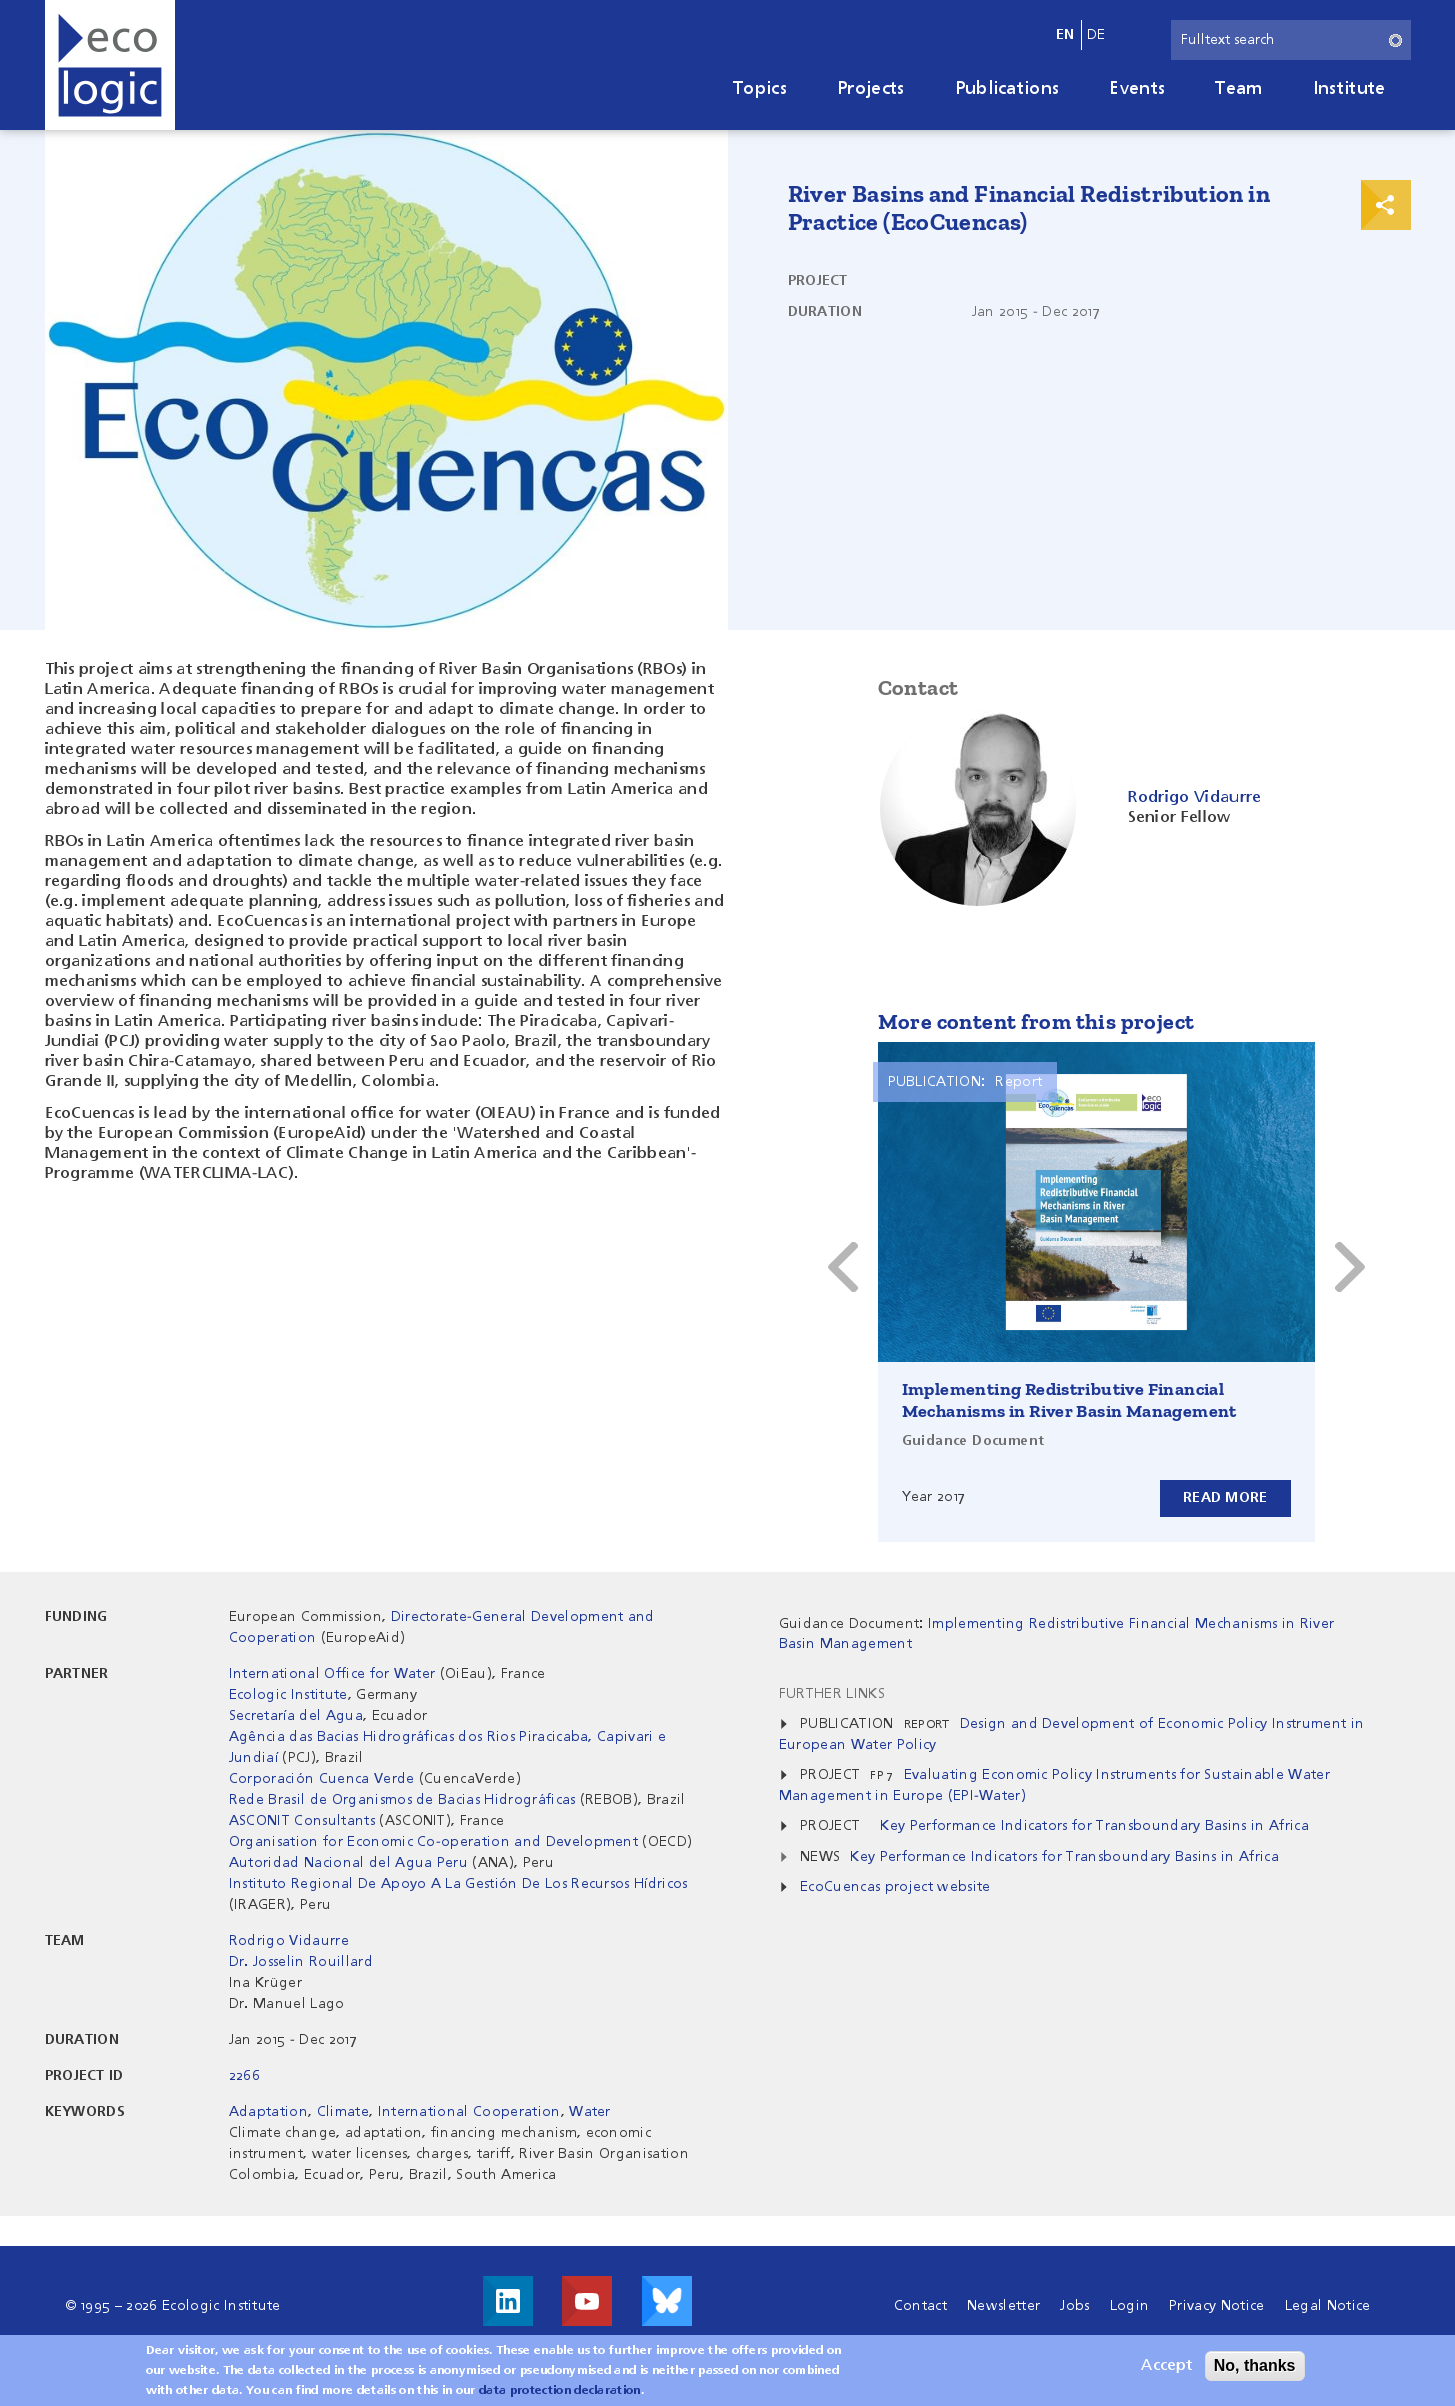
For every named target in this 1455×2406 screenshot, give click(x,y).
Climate (343, 2112)
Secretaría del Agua (296, 1716)
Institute (1349, 89)
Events (1137, 89)
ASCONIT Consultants (302, 1821)
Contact (920, 2306)
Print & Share (1386, 205)
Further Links (832, 1694)
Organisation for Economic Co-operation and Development (433, 1842)
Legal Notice (1328, 2306)
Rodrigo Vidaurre (289, 1941)
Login (1130, 2306)
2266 (244, 2076)
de (1096, 35)
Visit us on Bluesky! (667, 2301)
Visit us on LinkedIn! (508, 2301)
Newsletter (1003, 2306)
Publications (1007, 89)
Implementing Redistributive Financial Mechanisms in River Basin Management (1069, 1400)
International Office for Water (332, 1674)
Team (1238, 89)
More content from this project (1036, 1021)
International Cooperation (469, 2112)
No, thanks (1255, 2367)
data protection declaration (560, 2393)
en (1065, 35)
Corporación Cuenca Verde (322, 1779)
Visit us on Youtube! (587, 2301)
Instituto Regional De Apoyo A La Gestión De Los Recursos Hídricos (458, 1884)
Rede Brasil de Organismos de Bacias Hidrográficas (402, 1800)
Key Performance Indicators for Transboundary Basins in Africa (1094, 1826)
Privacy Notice (1216, 2306)
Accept (1166, 2368)
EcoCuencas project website (895, 1887)
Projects (871, 89)
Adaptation (268, 2112)
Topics (760, 89)
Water (590, 2112)
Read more (1225, 1498)
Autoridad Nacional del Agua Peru (348, 1863)
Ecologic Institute (288, 1695)
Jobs (1074, 2306)
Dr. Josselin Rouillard (301, 1962)
